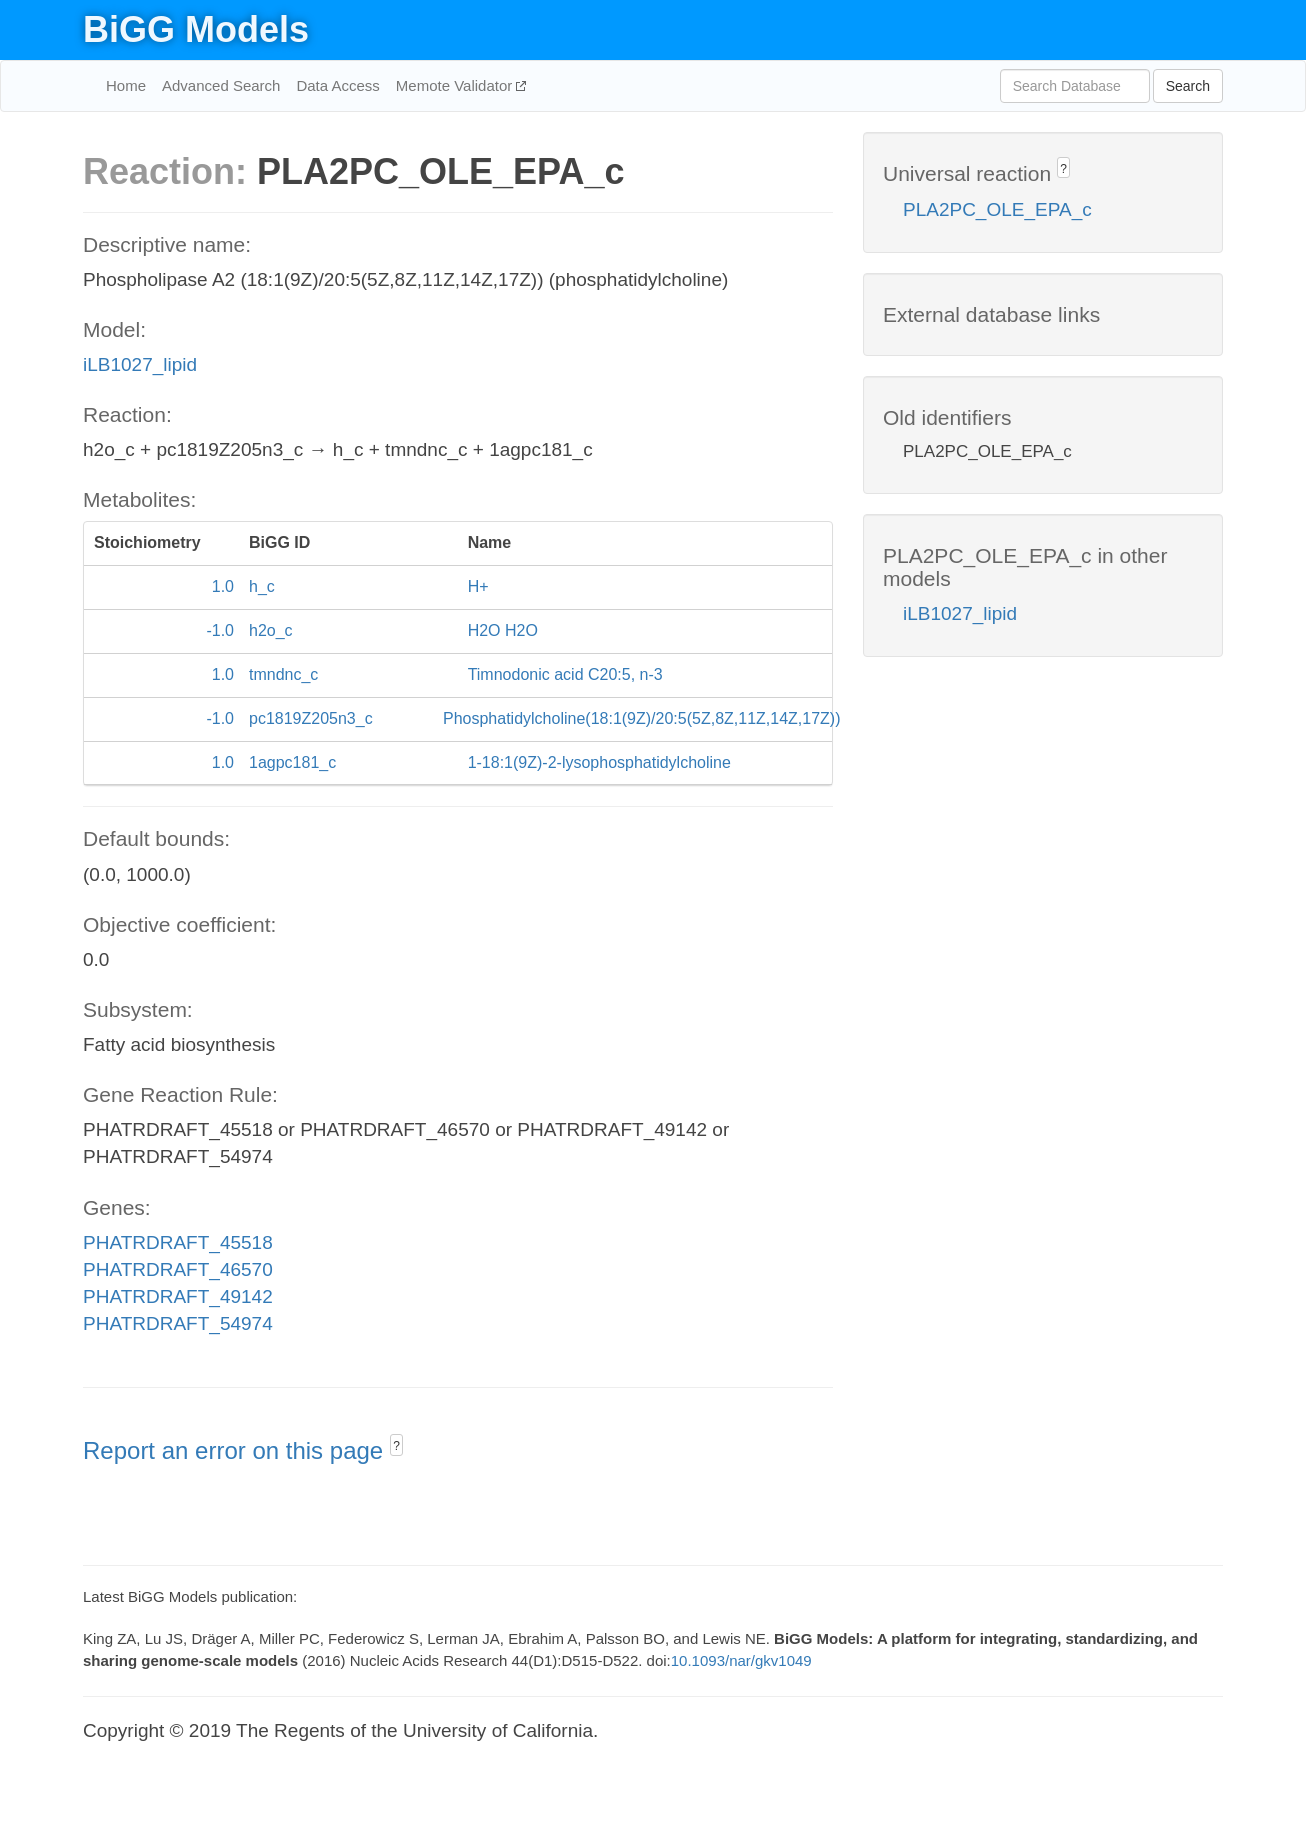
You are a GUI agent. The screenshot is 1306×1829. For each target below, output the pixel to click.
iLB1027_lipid (140, 364)
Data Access (337, 85)
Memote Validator (456, 85)
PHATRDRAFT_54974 (178, 1323)
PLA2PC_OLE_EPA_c (997, 209)
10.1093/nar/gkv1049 (741, 1660)
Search (1188, 86)
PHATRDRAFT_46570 (178, 1269)
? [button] (396, 1446)
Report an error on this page (236, 1450)
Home (126, 85)
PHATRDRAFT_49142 (178, 1296)
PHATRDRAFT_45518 (178, 1242)
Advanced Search (221, 85)
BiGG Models (196, 29)
